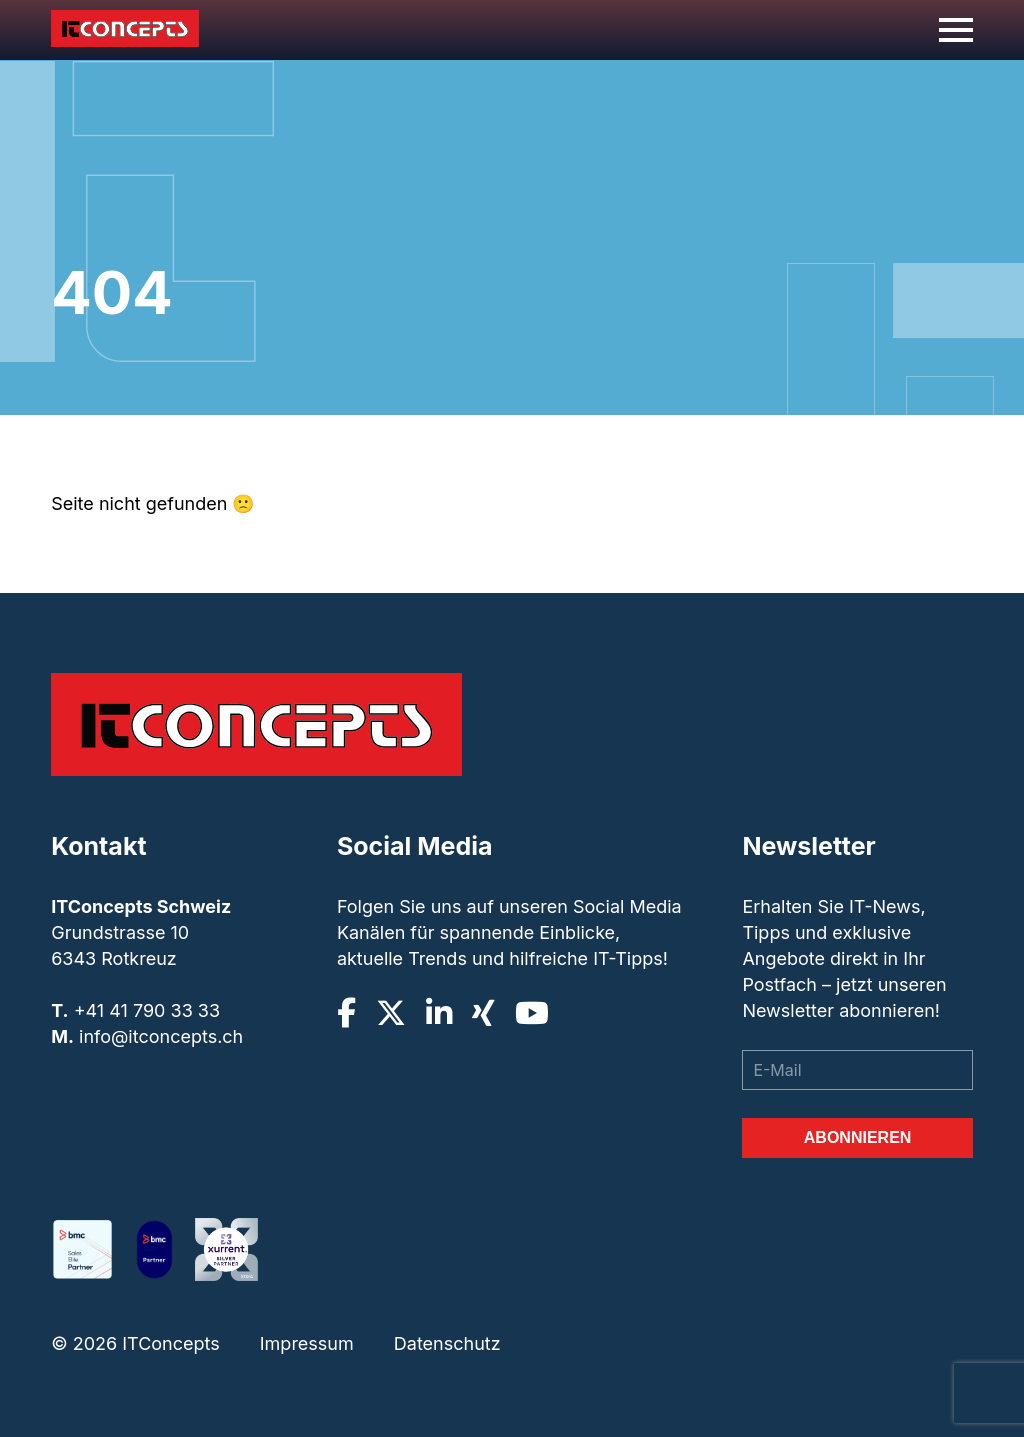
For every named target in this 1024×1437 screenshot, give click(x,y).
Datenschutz (447, 1343)
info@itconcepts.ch (161, 1036)
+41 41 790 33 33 (147, 1010)
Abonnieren (858, 1137)
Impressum (307, 1343)
